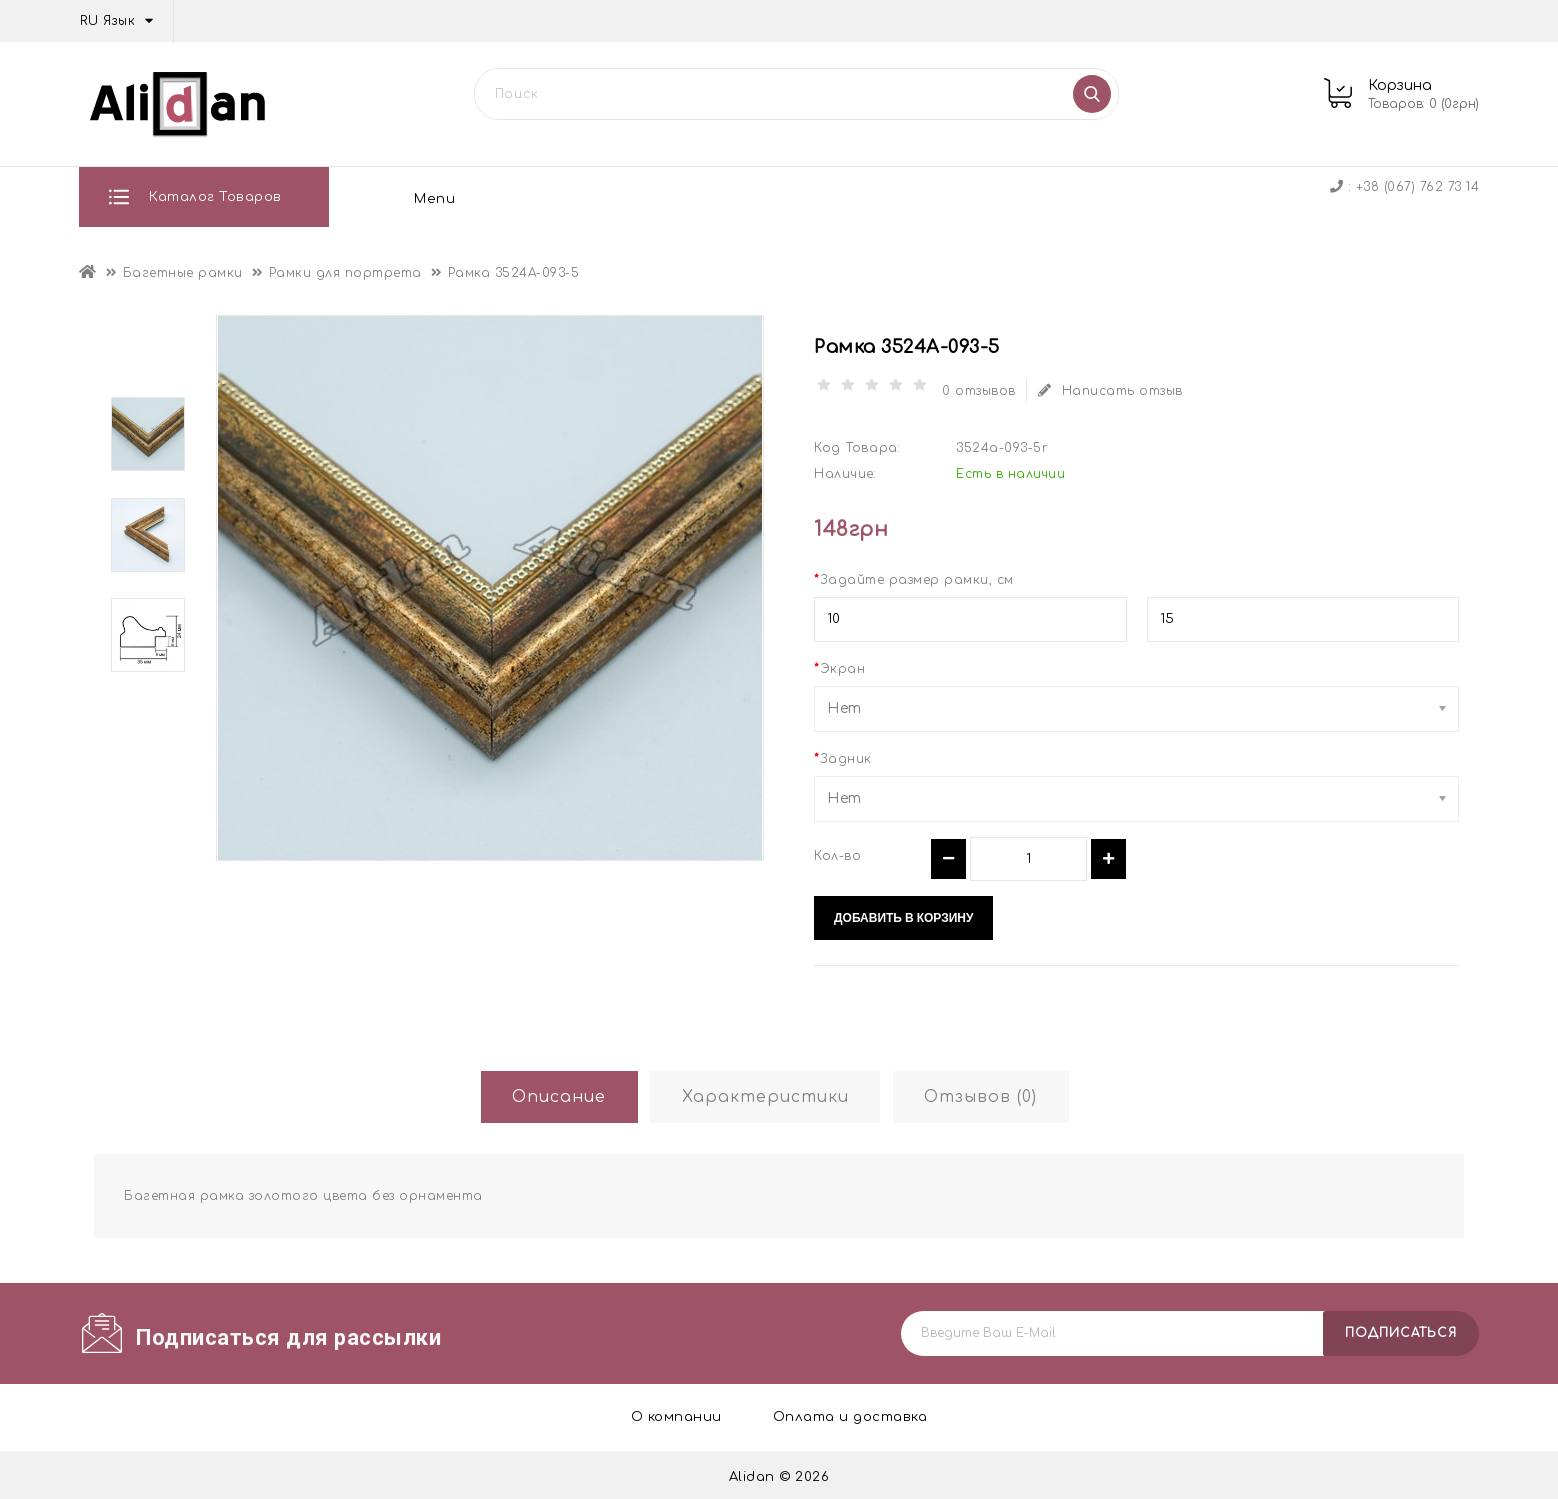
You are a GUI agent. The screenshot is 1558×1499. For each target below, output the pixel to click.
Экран (843, 665)
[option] (147, 430)
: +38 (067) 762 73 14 (1404, 187)
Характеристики (764, 1094)
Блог (859, 197)
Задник (846, 755)
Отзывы (761, 197)
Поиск (1093, 94)
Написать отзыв (1114, 387)
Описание (549, 1094)
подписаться (1401, 1329)
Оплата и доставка (602, 197)
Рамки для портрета (345, 269)
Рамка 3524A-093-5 (514, 269)
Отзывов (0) (990, 1094)
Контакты (967, 197)
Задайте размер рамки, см (917, 576)
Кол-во (837, 852)
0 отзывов (981, 387)
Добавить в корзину (903, 913)
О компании (429, 197)
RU (119, 21)
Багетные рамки (183, 269)
